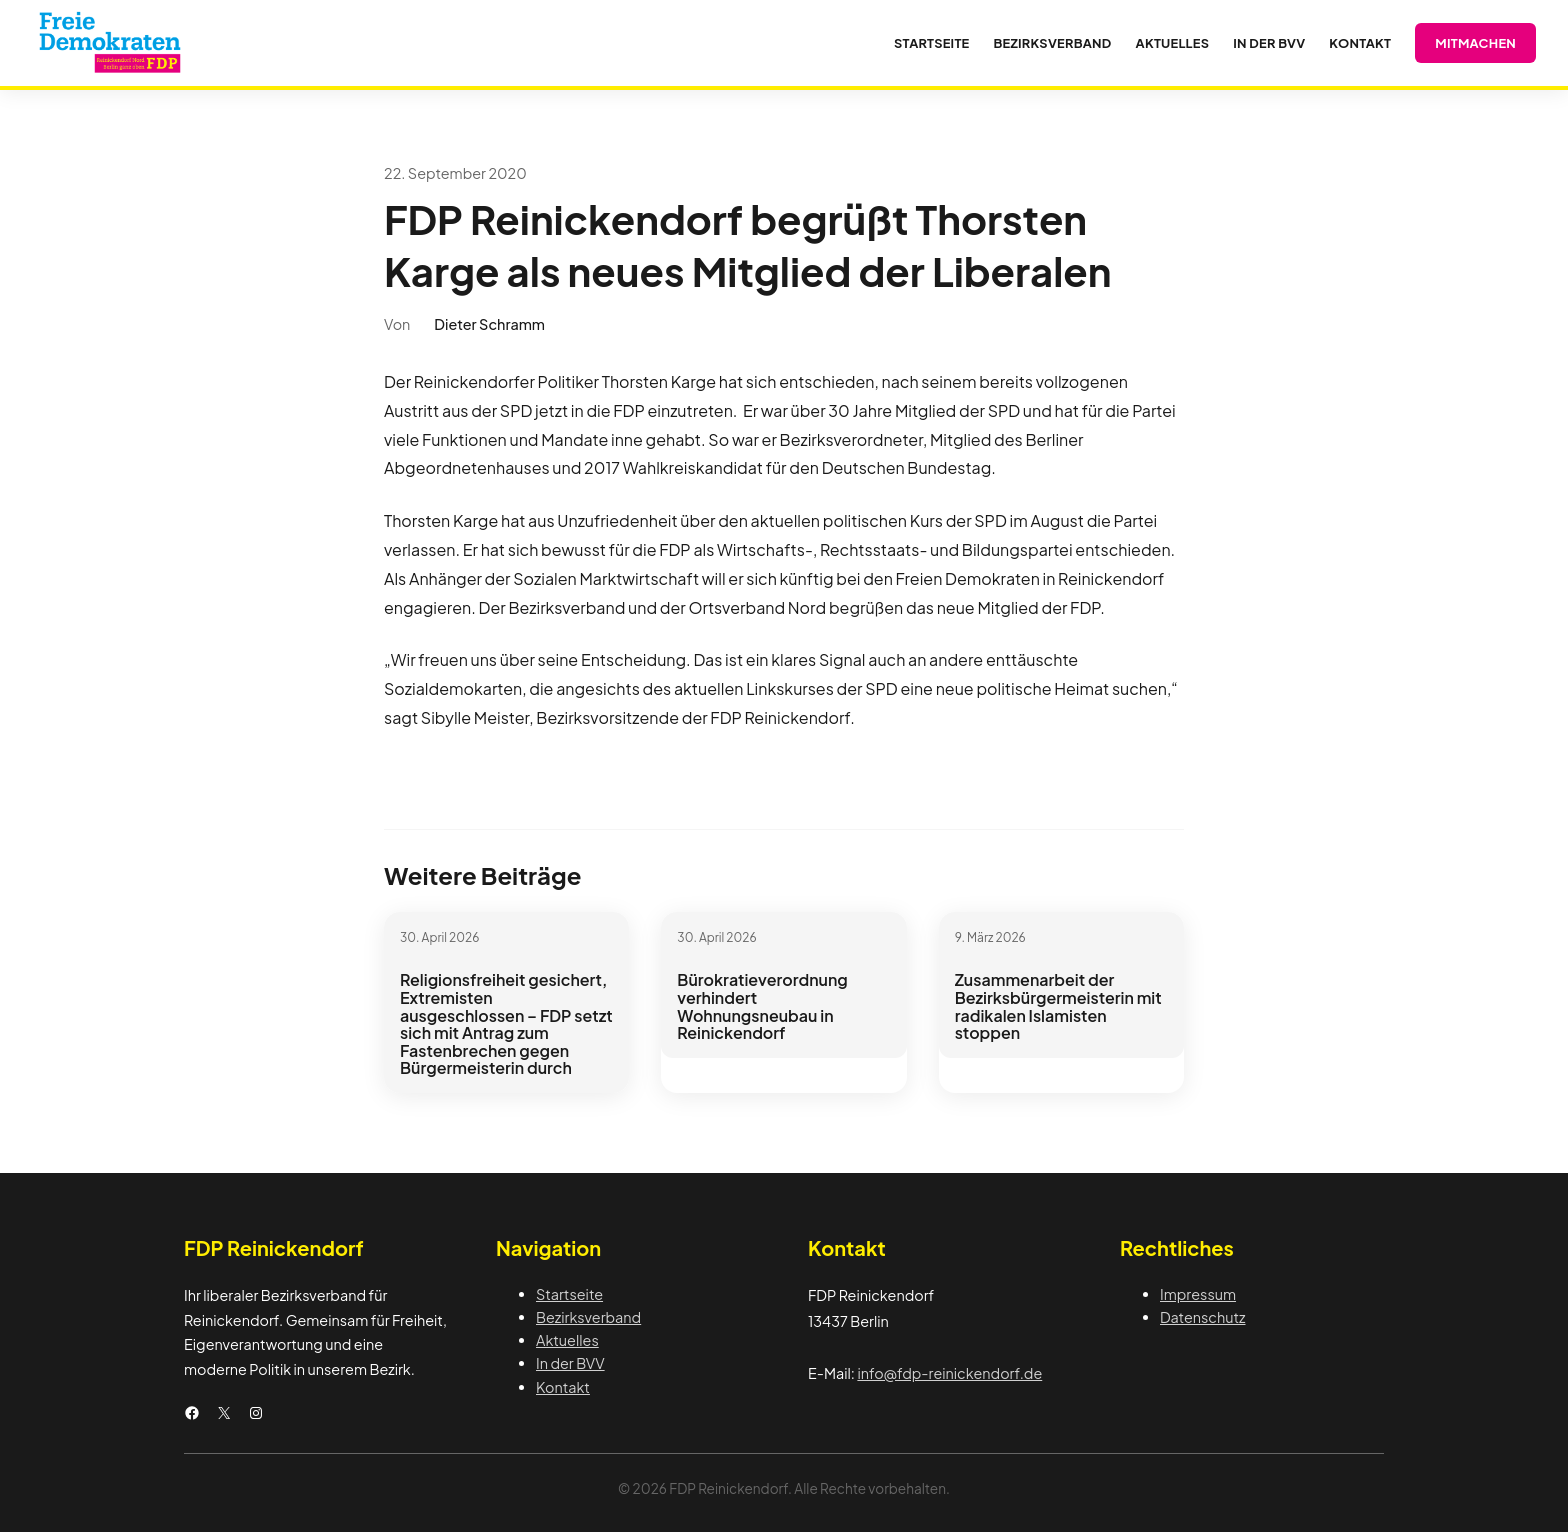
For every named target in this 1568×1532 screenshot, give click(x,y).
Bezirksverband (588, 1317)
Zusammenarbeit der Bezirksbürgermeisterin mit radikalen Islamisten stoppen (1058, 1006)
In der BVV (570, 1363)
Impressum (1198, 1294)
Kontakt (563, 1387)
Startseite (569, 1294)
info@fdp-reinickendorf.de (949, 1373)
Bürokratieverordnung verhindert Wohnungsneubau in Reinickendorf (762, 1006)
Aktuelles (567, 1340)
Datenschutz (1203, 1317)
